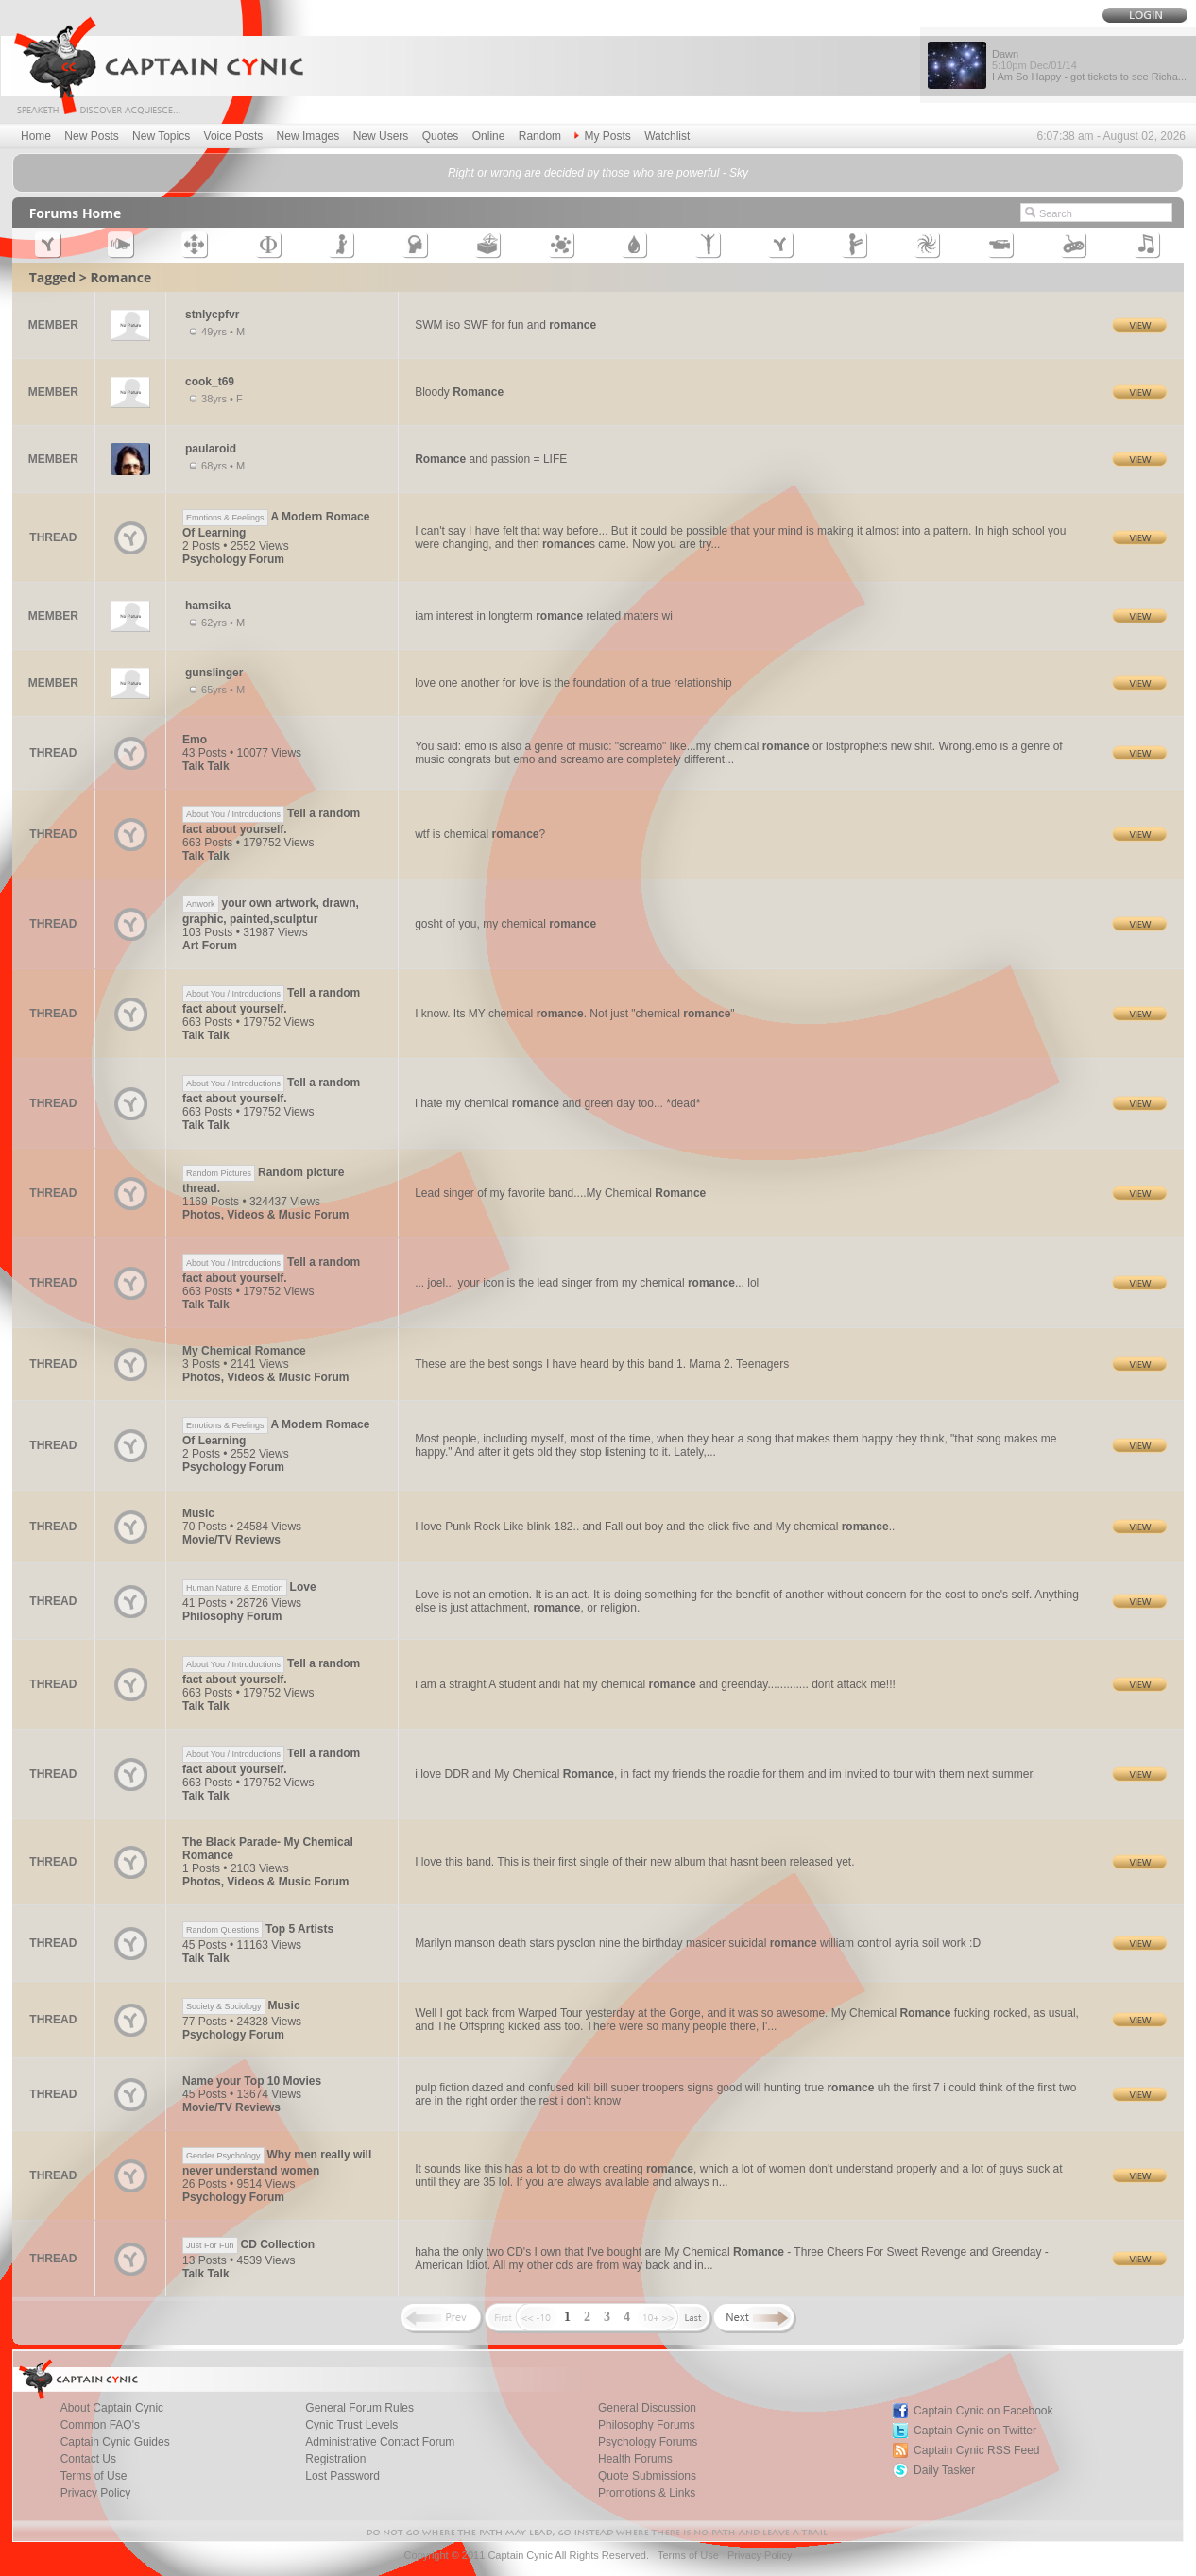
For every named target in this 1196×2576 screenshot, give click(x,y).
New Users (381, 136)
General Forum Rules (359, 2407)
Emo (194, 739)
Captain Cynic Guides (115, 2441)
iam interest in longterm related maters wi (544, 616)
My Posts (602, 136)
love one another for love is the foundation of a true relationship (573, 683)
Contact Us (88, 2458)
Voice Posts (234, 136)
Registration (335, 2458)
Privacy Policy (95, 2492)
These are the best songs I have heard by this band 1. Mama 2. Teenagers (602, 1364)
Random (540, 136)
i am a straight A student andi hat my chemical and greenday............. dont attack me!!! (655, 1684)
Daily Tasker (944, 2470)
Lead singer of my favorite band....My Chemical (560, 1193)
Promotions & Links (646, 2492)
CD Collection (248, 2244)
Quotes (440, 136)
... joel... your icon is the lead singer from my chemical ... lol (587, 1282)
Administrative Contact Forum (379, 2441)
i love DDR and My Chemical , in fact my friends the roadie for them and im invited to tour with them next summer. (725, 1774)
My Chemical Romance (244, 1350)
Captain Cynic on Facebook (983, 2410)
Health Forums (635, 2458)
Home (36, 136)
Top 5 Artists (257, 1929)
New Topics (161, 136)
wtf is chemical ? (480, 834)
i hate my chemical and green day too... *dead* (557, 1103)
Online (488, 136)
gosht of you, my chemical (505, 923)
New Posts (91, 136)
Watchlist (667, 136)
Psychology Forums (647, 2441)
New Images (308, 136)
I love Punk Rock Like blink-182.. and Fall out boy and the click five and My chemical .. (655, 1526)
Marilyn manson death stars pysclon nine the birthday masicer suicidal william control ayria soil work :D (698, 1943)
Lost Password (342, 2475)
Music (198, 1513)
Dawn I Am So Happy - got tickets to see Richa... (1089, 65)
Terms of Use (94, 2475)
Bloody (459, 392)
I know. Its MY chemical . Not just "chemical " (574, 1013)
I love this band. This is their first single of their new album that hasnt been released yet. (634, 1861)
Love (249, 1587)
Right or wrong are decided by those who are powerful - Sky (598, 172)
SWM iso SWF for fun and (505, 325)
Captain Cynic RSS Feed (976, 2450)
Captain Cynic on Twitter (975, 2430)
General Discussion (647, 2407)
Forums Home (75, 213)
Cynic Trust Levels (351, 2424)
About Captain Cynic (111, 2407)
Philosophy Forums (646, 2424)
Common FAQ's (100, 2424)
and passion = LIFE (491, 459)
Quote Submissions (647, 2475)
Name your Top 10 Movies (251, 2081)
